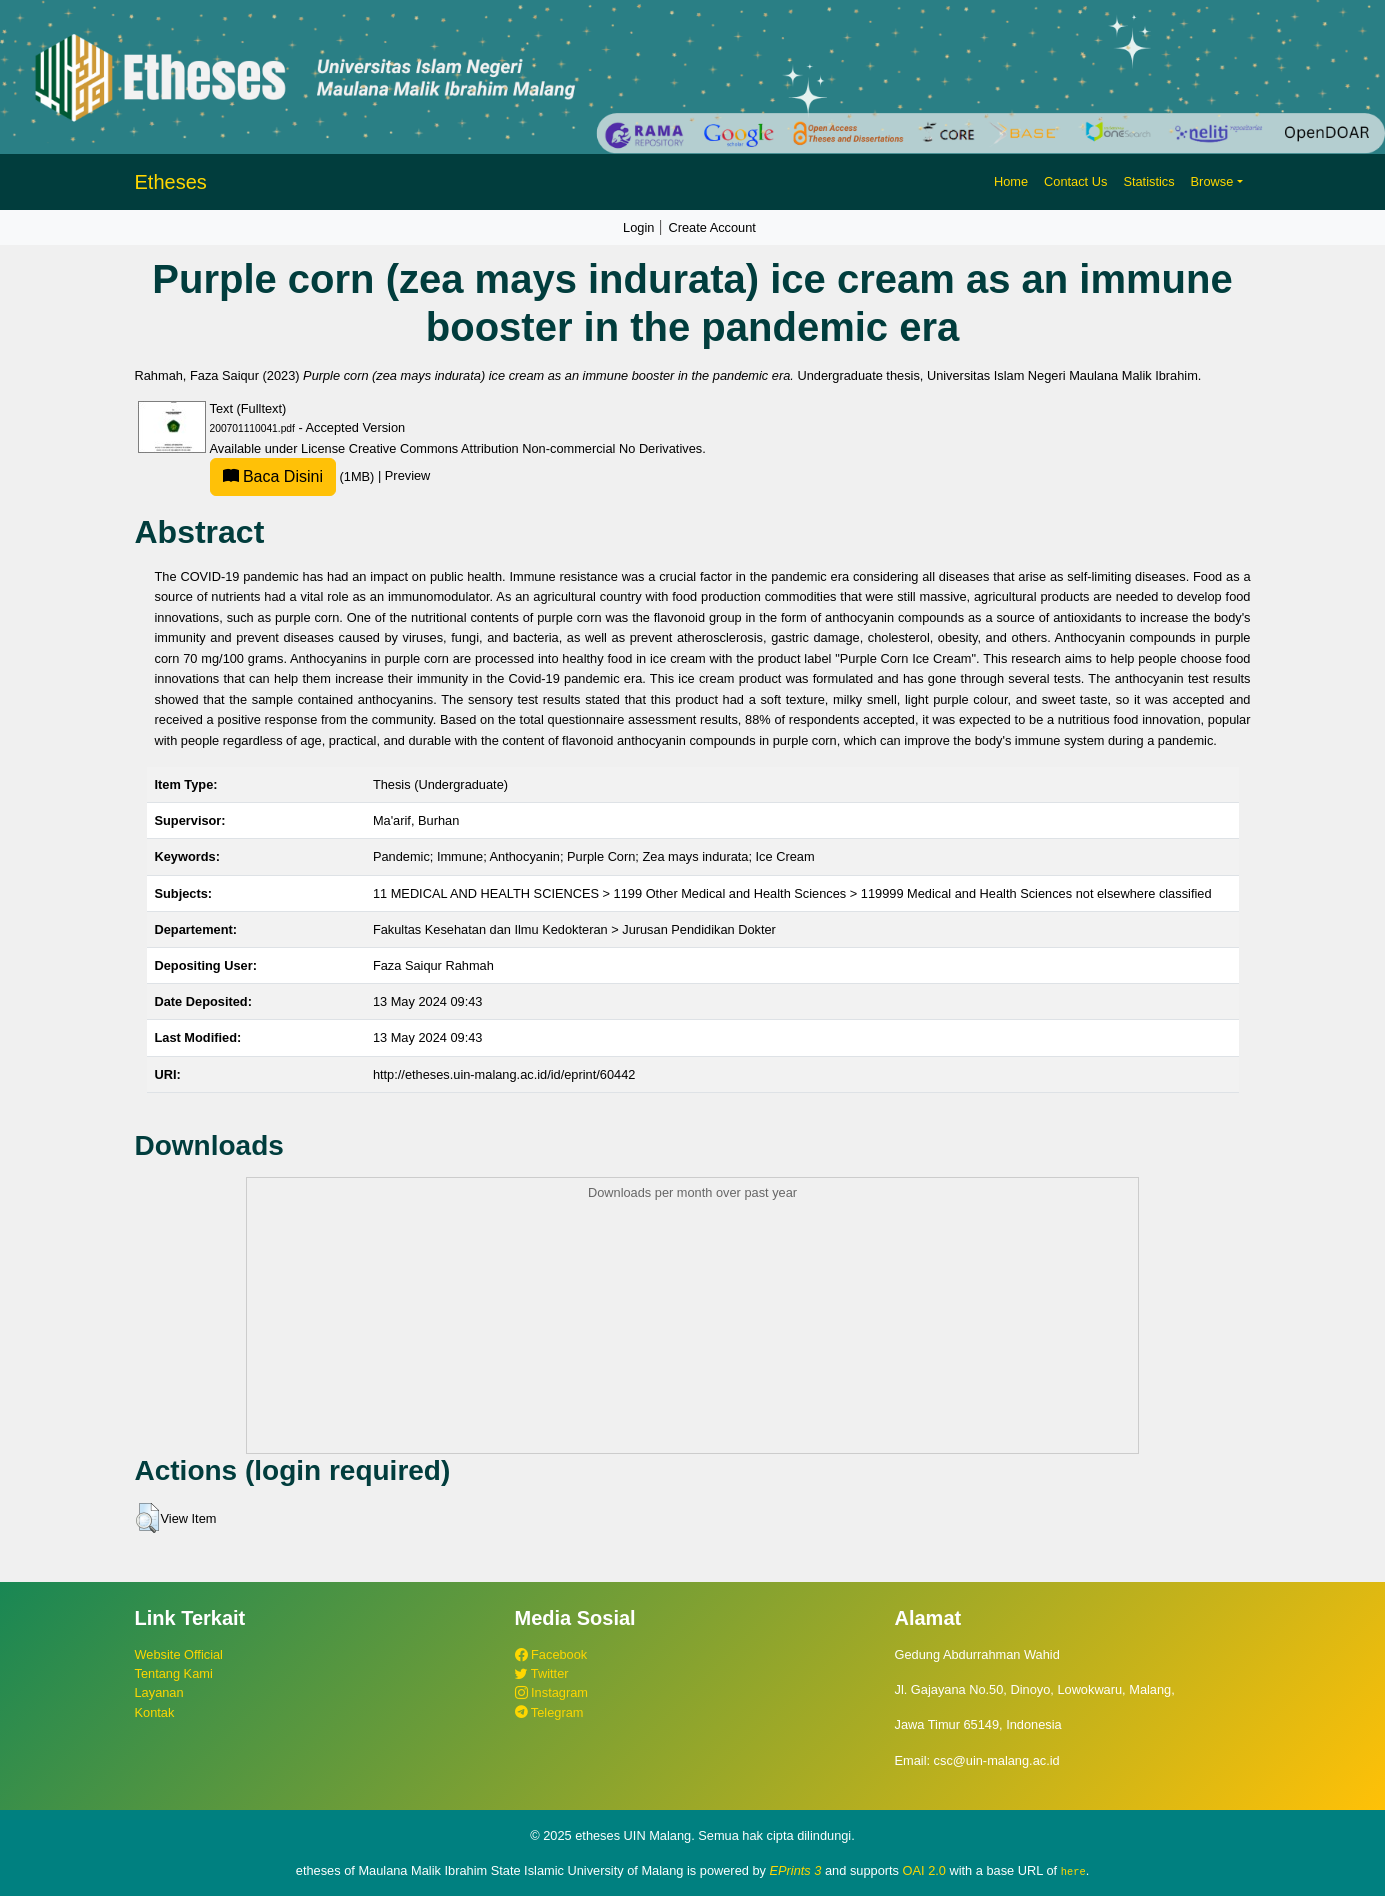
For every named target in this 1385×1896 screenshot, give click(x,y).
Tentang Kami (174, 1673)
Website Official (179, 1654)
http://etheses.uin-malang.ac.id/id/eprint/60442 (504, 1074)
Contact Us (1075, 181)
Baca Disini (273, 476)
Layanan (159, 1692)
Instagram (551, 1692)
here (1073, 1871)
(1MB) (294, 476)
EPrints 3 (796, 1870)
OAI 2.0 (924, 1870)
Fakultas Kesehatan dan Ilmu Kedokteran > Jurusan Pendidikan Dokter (574, 929)
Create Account (712, 227)
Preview (408, 476)
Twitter (542, 1673)
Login (638, 227)
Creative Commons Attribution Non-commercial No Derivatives (525, 448)
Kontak (155, 1712)
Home (1011, 181)
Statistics (1148, 181)
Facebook (551, 1654)
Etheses (171, 182)
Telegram (549, 1712)
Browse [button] (1212, 181)
